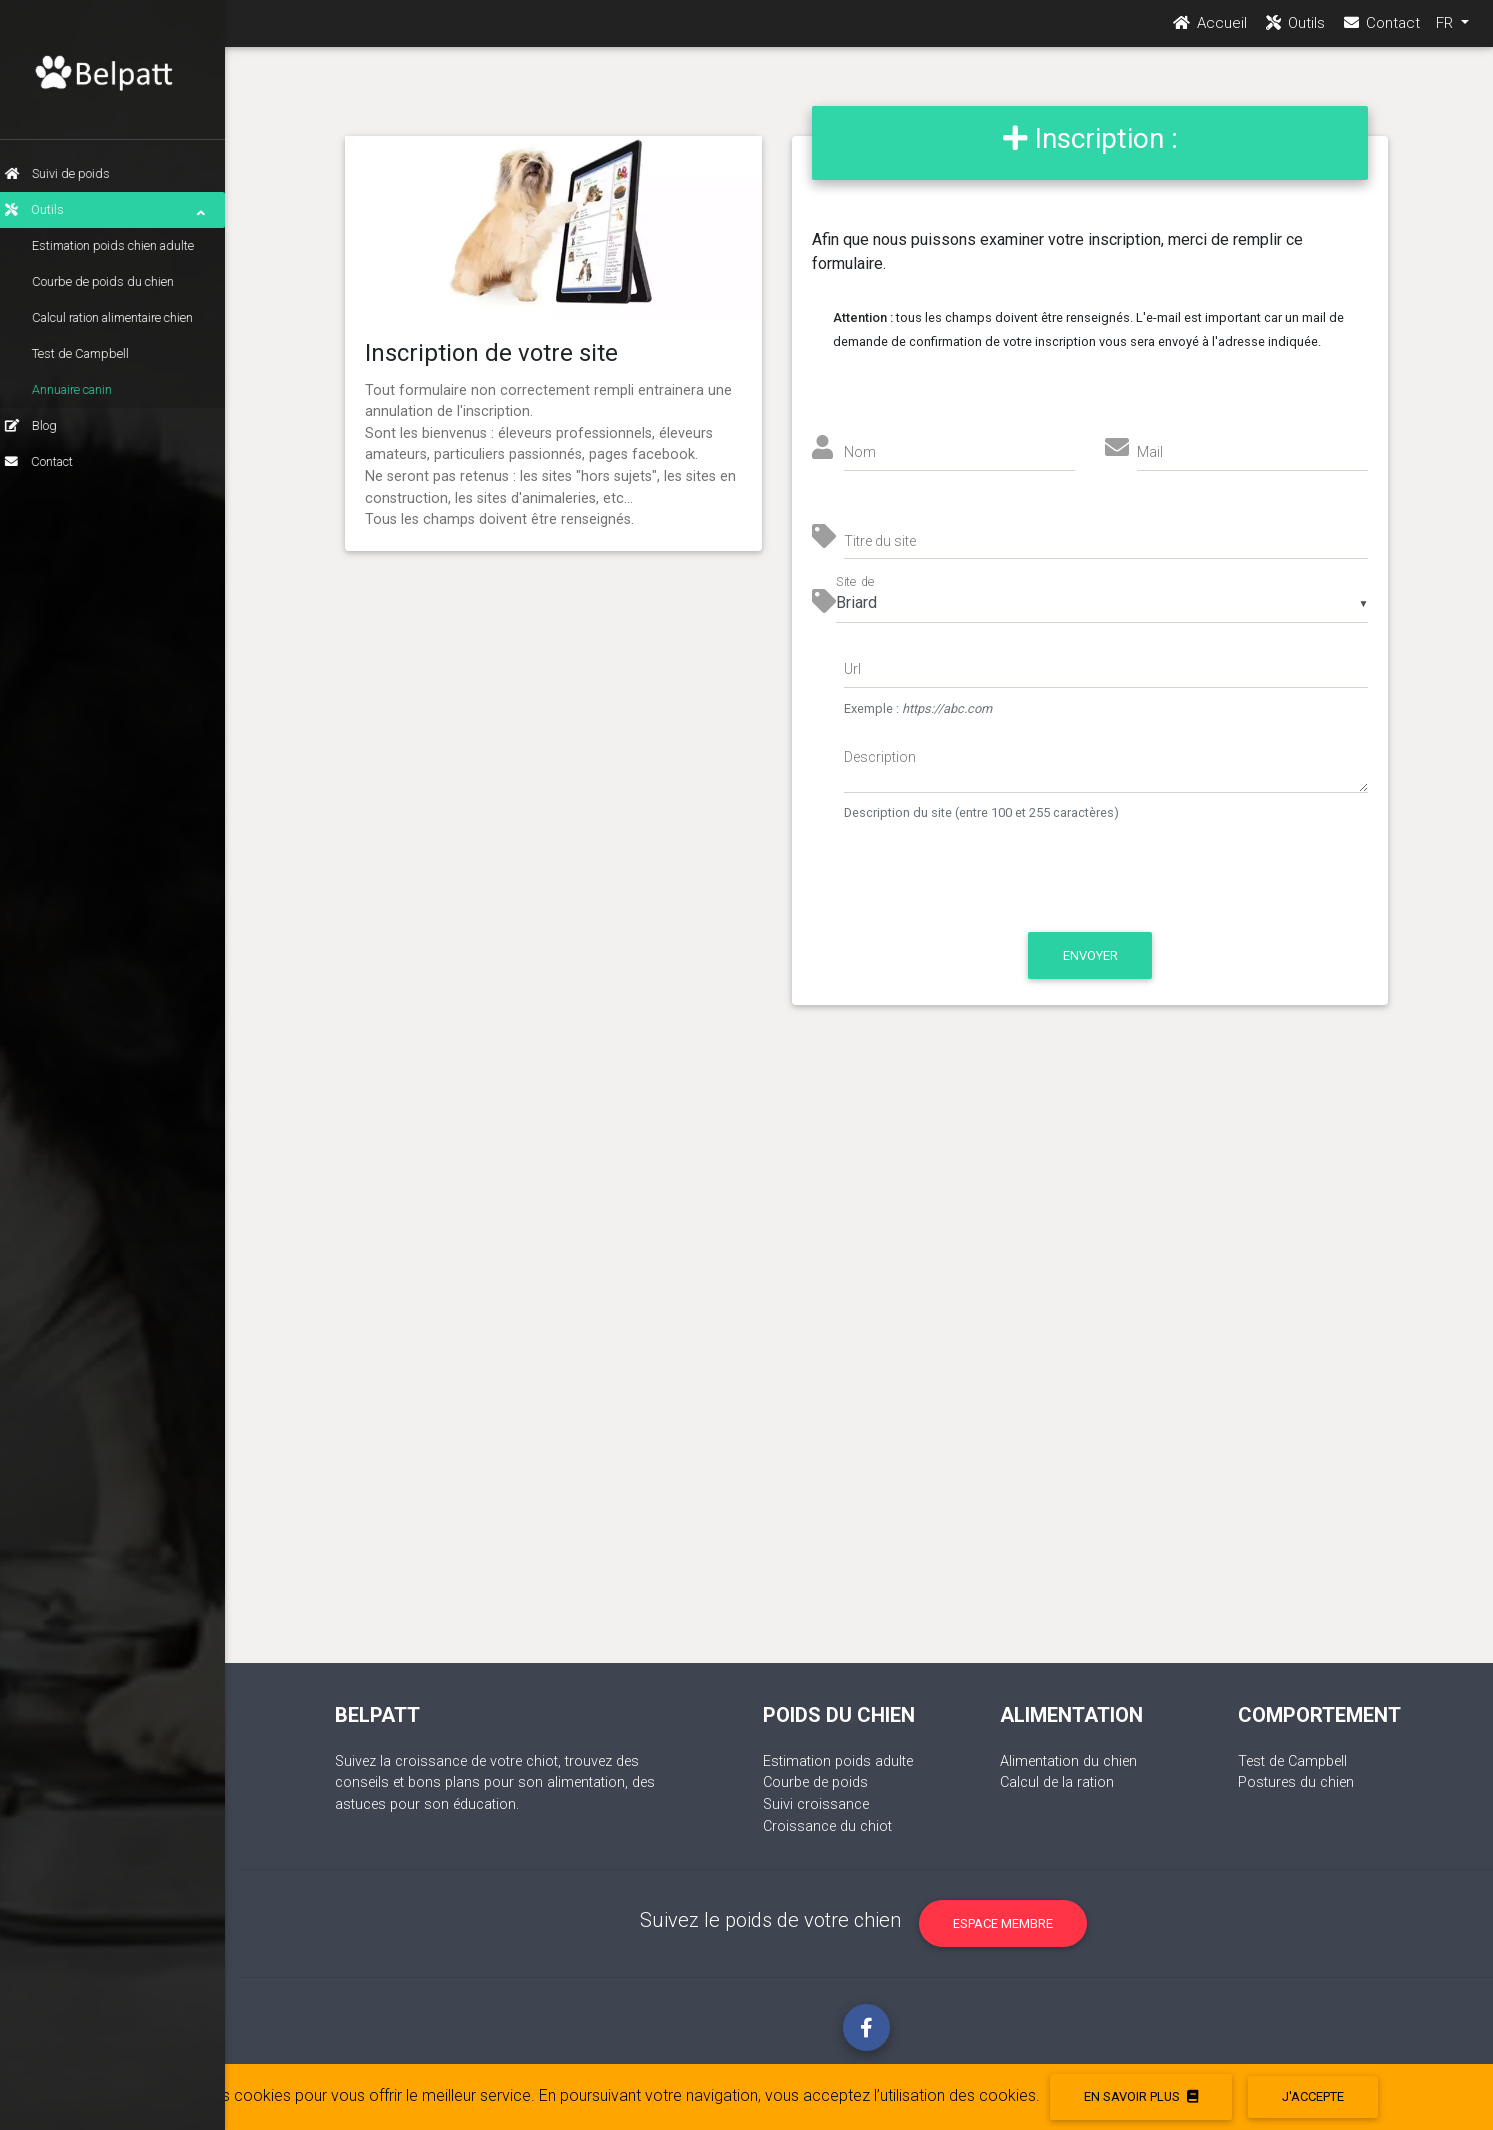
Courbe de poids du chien (118, 281)
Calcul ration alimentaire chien (127, 317)
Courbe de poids (815, 1782)
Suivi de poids (72, 173)
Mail (1150, 452)
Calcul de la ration (1057, 1782)
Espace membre (1003, 1923)
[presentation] (1012, 887)
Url (852, 669)
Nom (860, 452)
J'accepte (1313, 2096)
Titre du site (880, 541)
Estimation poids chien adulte (128, 245)
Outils (120, 210)
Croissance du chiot (827, 1826)
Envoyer (1090, 955)
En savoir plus (1141, 2096)
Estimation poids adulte (838, 1761)
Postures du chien (1296, 1782)
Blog (46, 425)
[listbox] (1102, 603)
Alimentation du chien (1068, 1761)
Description (880, 757)
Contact (54, 461)
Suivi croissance (816, 1804)
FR (1446, 31)
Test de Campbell (95, 353)
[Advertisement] (867, 1354)
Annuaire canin (87, 389)
